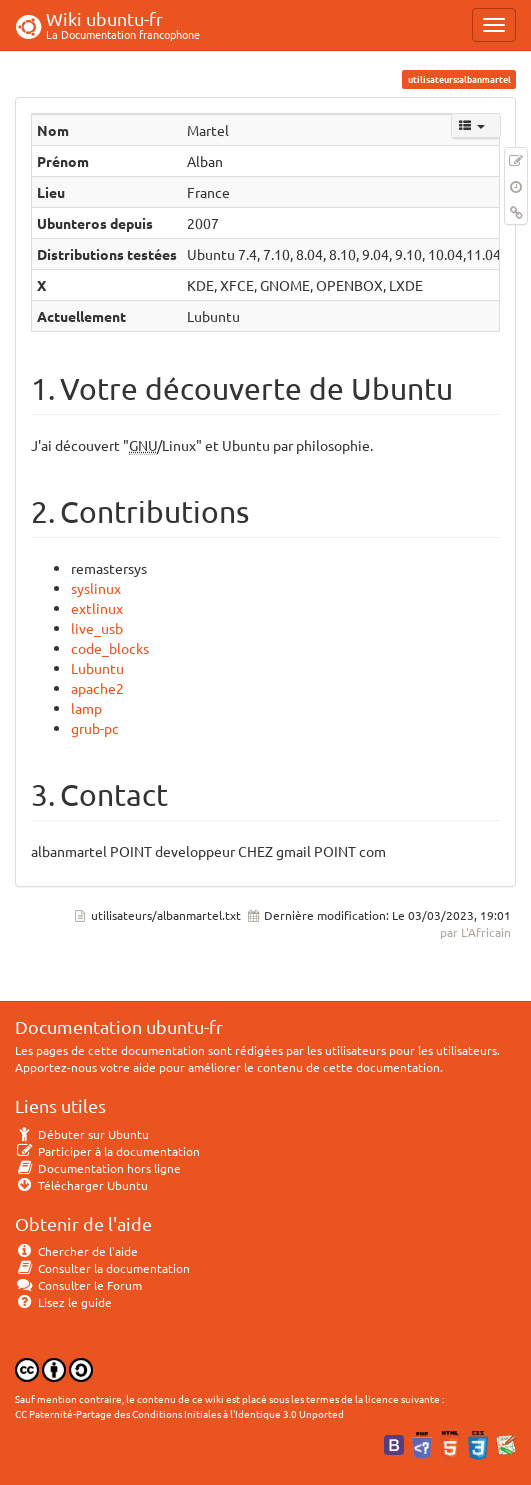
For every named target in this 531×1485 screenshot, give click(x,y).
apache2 (97, 688)
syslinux (96, 588)
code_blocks (110, 648)
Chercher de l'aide (76, 1251)
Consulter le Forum (78, 1285)
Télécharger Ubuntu (81, 1185)
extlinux (97, 608)
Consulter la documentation (102, 1268)
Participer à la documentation (107, 1151)
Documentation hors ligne (98, 1168)
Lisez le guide (63, 1302)
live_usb (97, 628)
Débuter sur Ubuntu (82, 1134)
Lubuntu (97, 668)
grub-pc (95, 728)
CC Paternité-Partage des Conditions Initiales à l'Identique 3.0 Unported (179, 1413)
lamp (86, 708)
